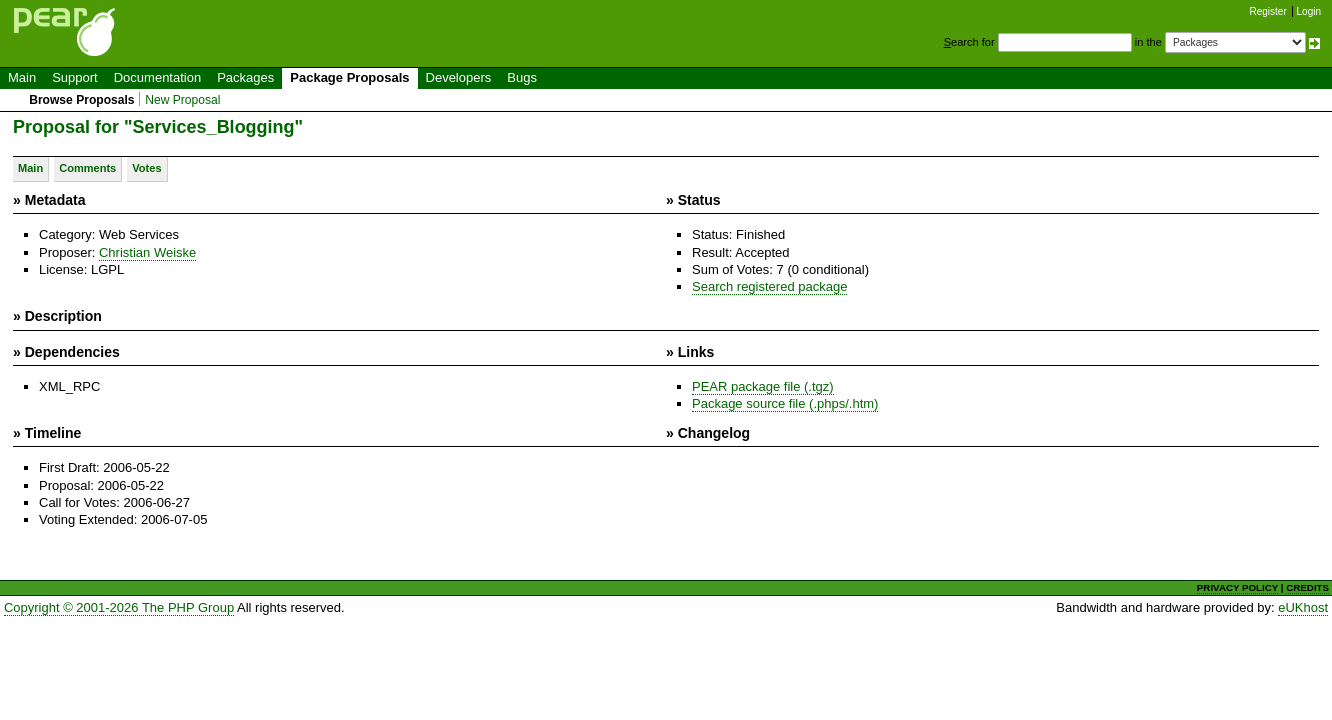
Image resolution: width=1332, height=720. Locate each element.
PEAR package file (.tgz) (763, 386)
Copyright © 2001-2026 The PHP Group (119, 607)
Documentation (157, 77)
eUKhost (1303, 607)
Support (75, 77)
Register (1268, 11)
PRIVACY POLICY (1237, 587)
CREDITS (1307, 587)
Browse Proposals (81, 100)
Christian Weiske (147, 252)
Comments (87, 168)
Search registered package (769, 286)
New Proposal (182, 100)
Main (22, 77)
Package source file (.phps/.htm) (785, 403)
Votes (146, 168)
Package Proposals (349, 77)
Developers (459, 77)
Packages (245, 77)
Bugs (522, 77)
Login (1309, 11)
